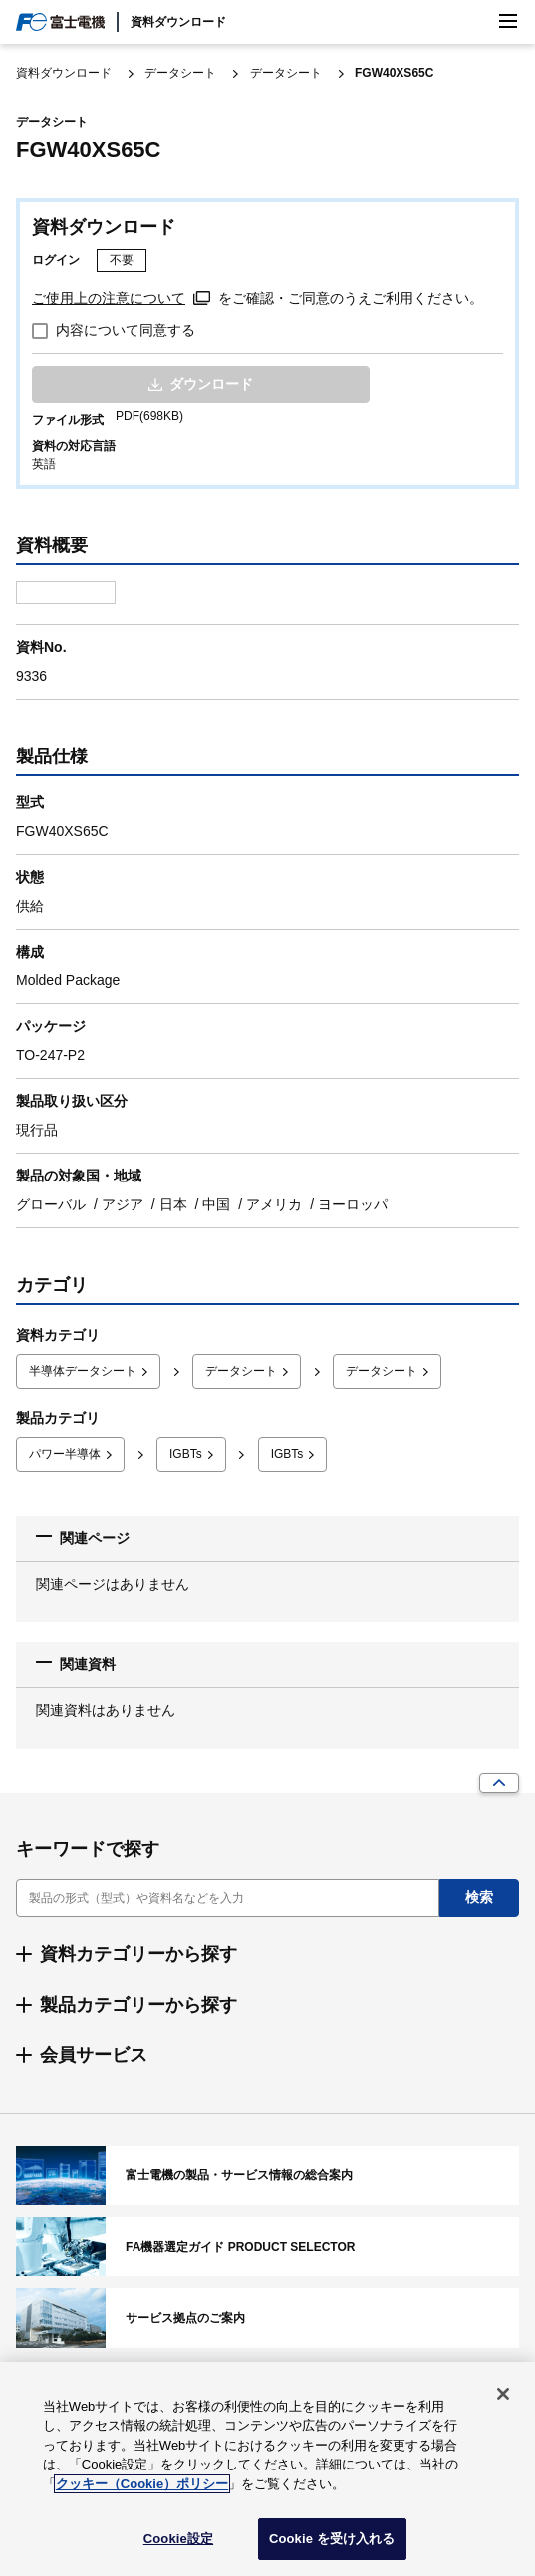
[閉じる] (503, 2394)
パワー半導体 (65, 1454)
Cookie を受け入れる (332, 2538)
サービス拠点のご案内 (267, 2318)
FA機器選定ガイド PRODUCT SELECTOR (267, 2246)
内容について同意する (125, 330)
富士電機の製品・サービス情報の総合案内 (267, 2176)
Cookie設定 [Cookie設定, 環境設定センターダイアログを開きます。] (178, 2538)
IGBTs (185, 1454)
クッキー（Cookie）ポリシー (142, 2483)
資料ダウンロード (178, 22)
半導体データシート (82, 1371)
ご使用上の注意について (108, 298)
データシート (180, 73)
